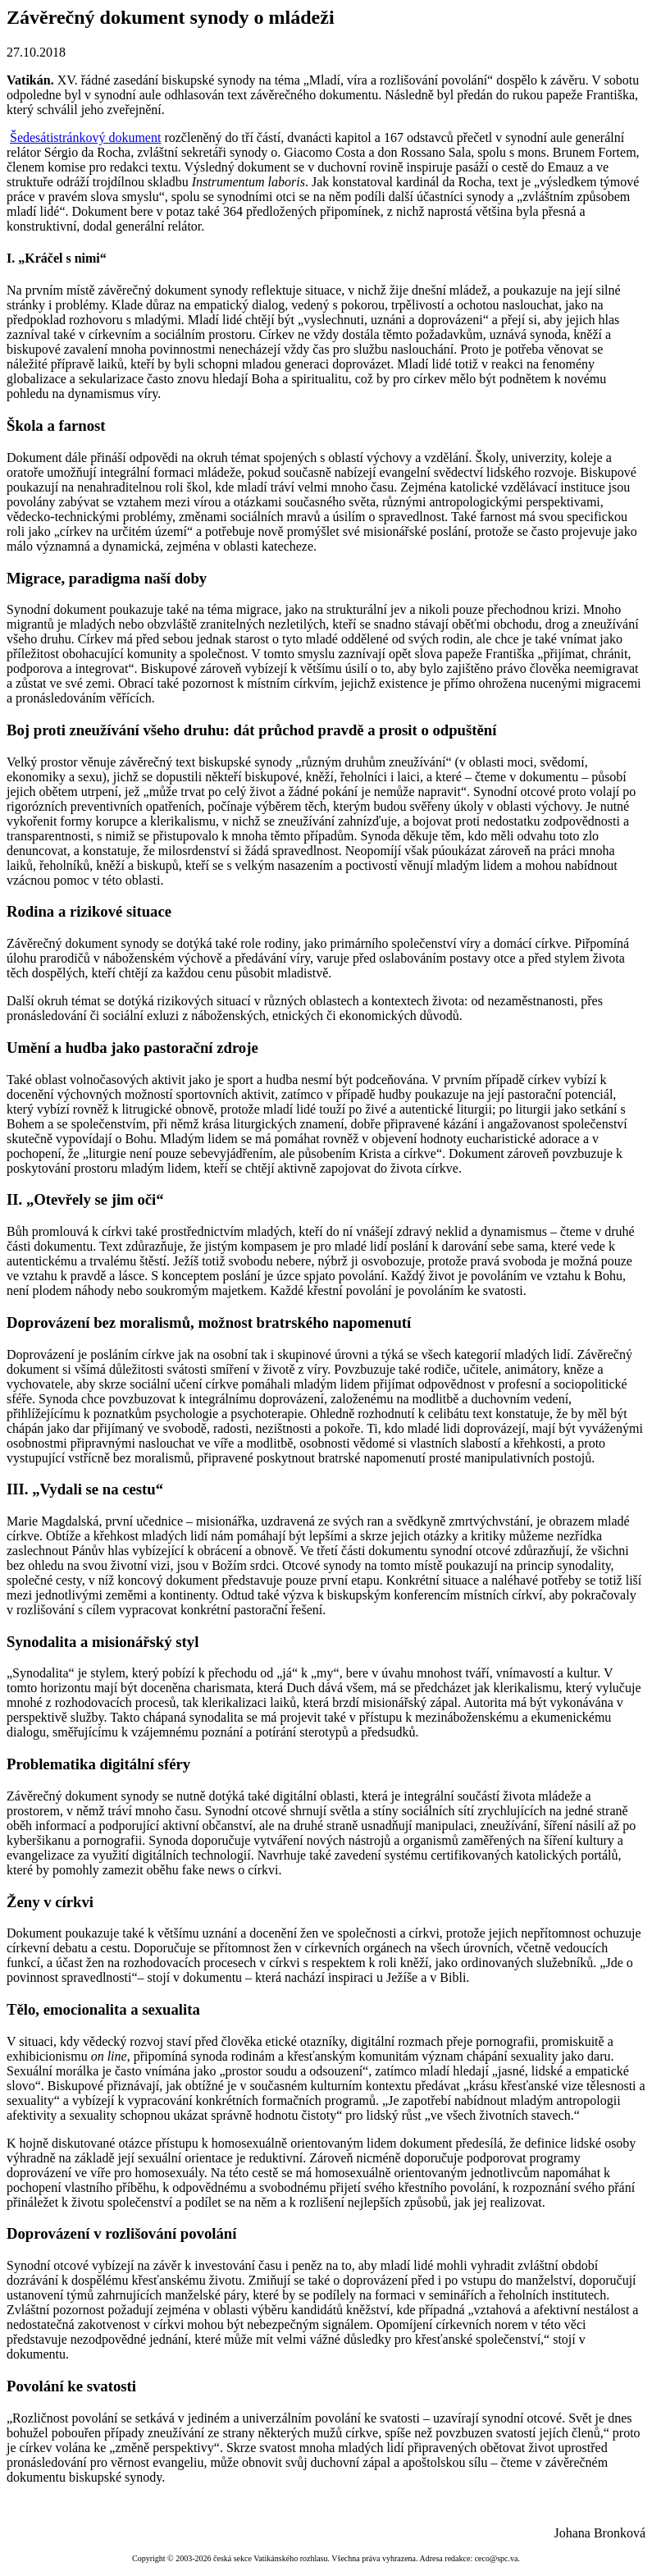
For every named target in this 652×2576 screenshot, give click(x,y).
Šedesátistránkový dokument (85, 137)
